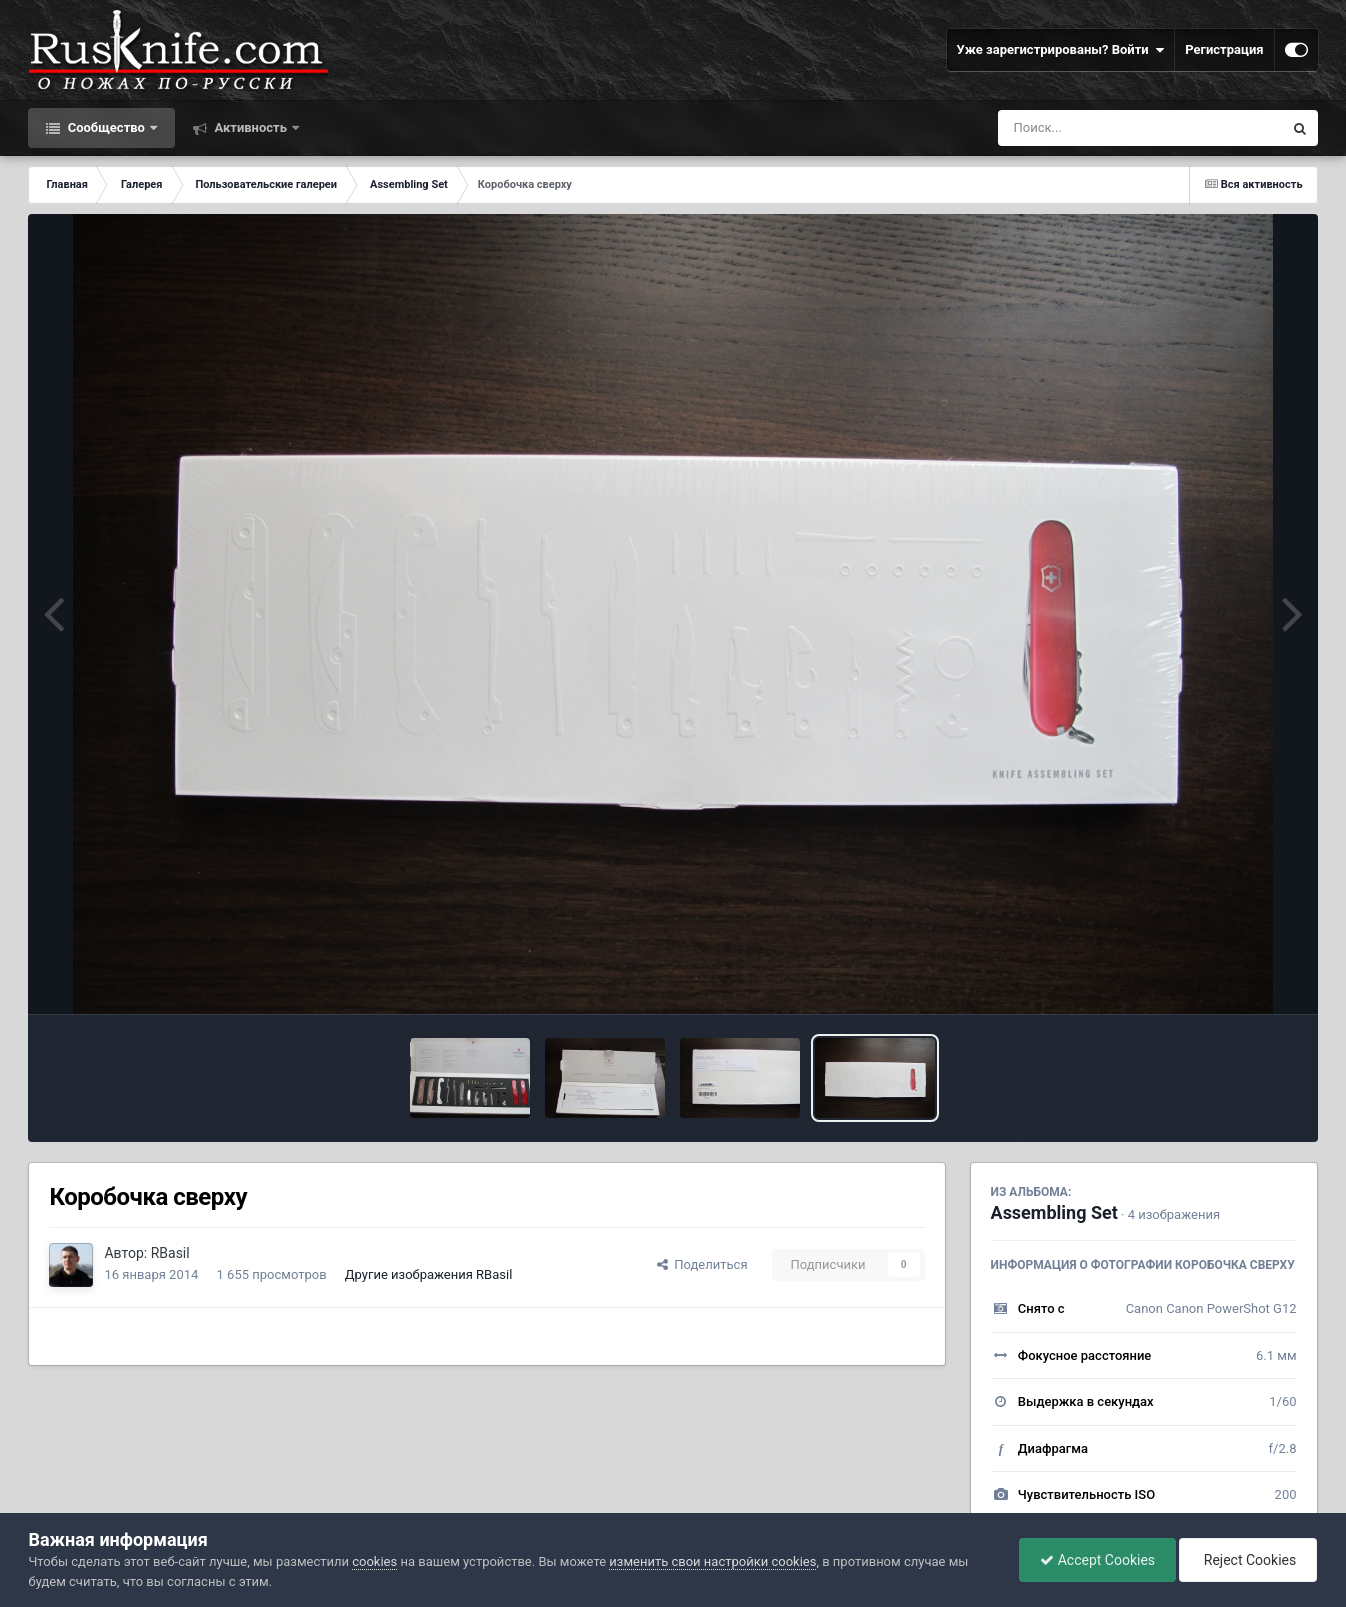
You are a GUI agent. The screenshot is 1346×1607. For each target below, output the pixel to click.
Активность (250, 127)
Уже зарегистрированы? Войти (1061, 50)
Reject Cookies (1248, 1560)
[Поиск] (1103, 128)
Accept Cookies (1097, 1560)
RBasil (170, 1253)
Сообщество (106, 127)
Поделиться (702, 1264)
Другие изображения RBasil (429, 1274)
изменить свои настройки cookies (712, 1561)
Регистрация (1224, 49)
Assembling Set (1054, 1212)
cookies (374, 1561)
